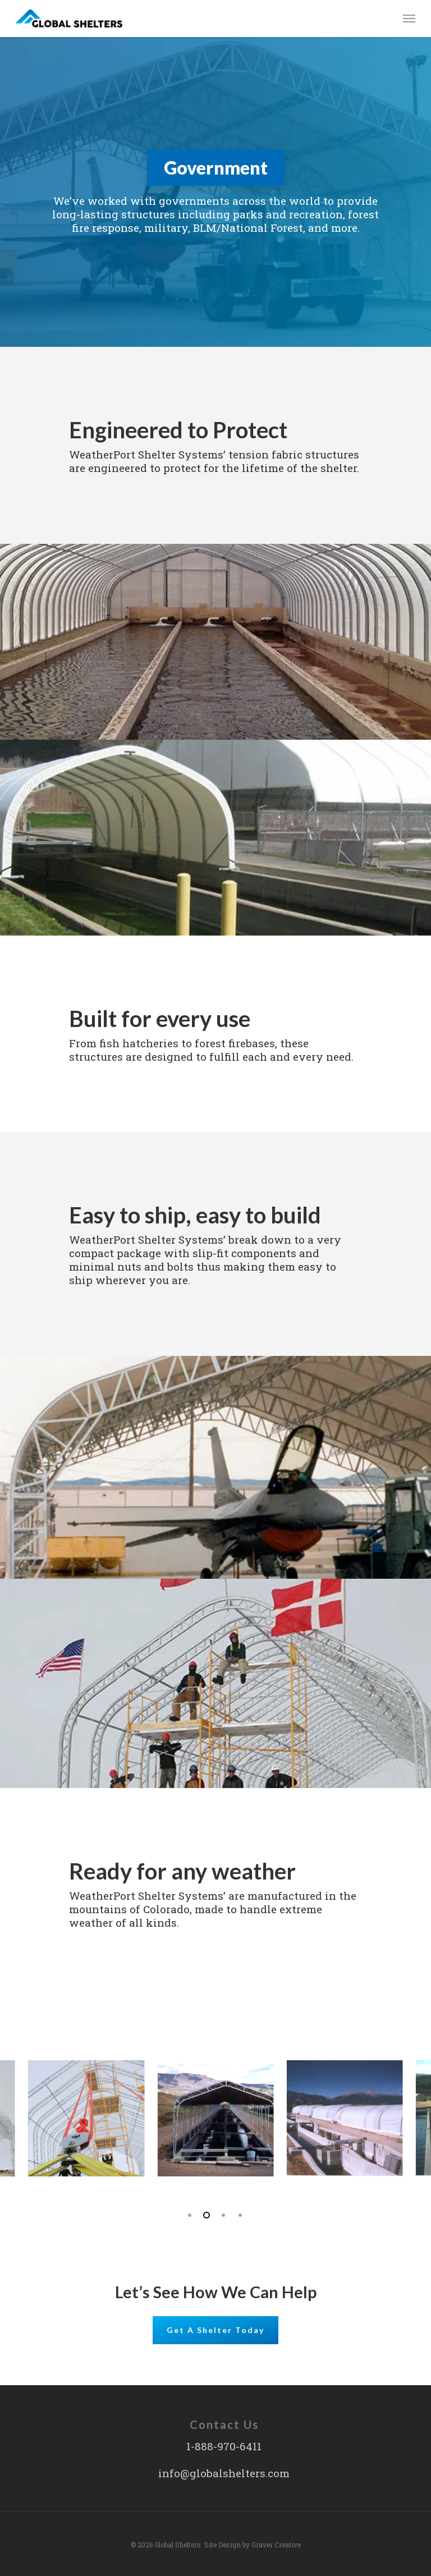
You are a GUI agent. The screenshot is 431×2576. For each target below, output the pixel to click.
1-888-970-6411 (224, 2446)
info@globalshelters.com (224, 2473)
